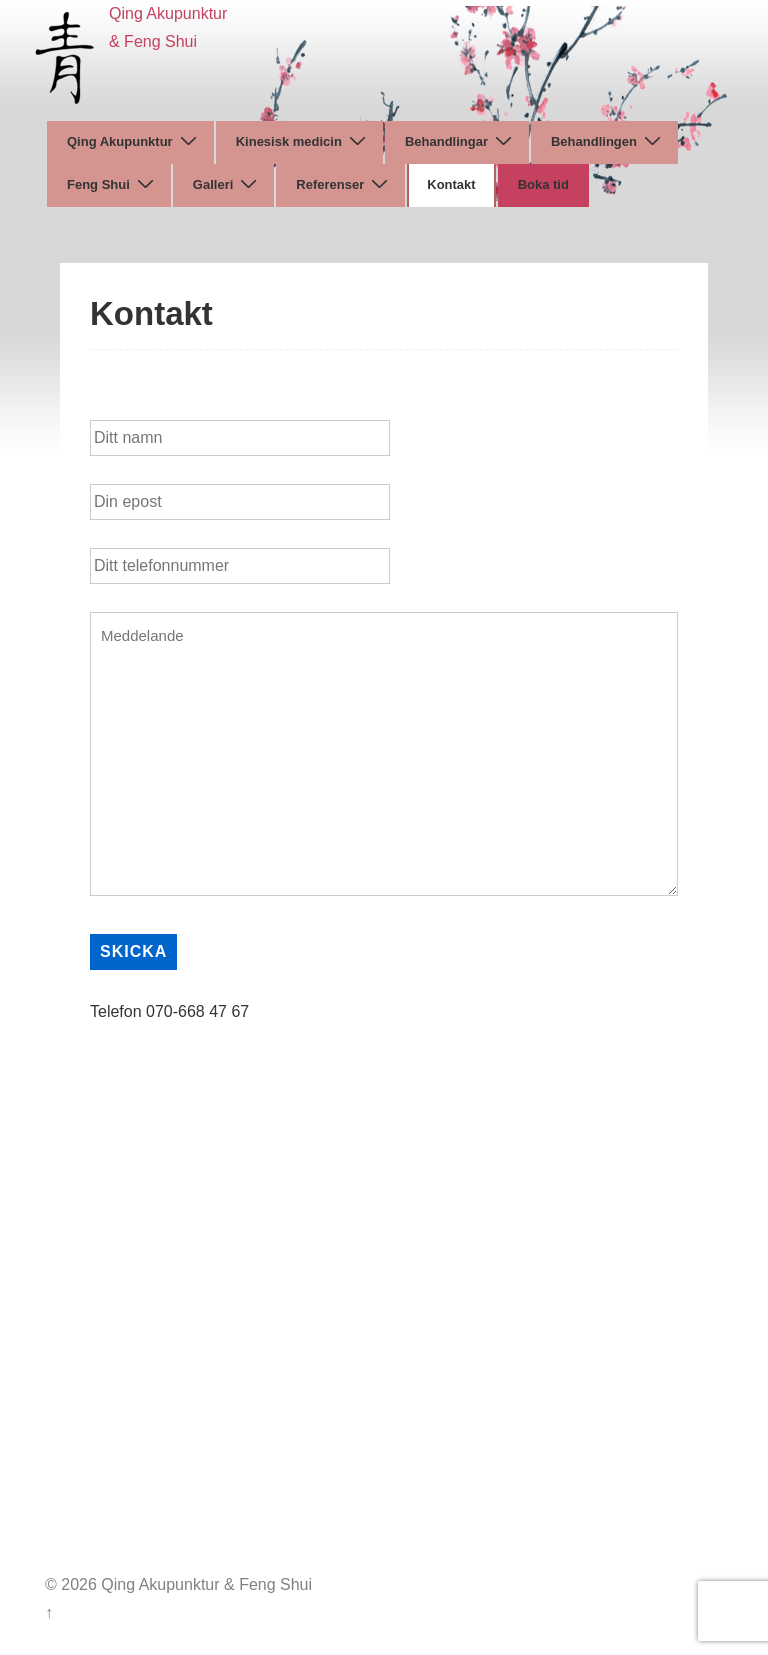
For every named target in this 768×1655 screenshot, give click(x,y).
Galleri (227, 184)
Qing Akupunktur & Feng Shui (204, 1584)
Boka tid (543, 184)
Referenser (344, 184)
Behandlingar (461, 141)
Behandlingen (608, 141)
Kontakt (451, 184)
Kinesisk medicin (303, 141)
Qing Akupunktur (134, 141)
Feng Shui (113, 184)
